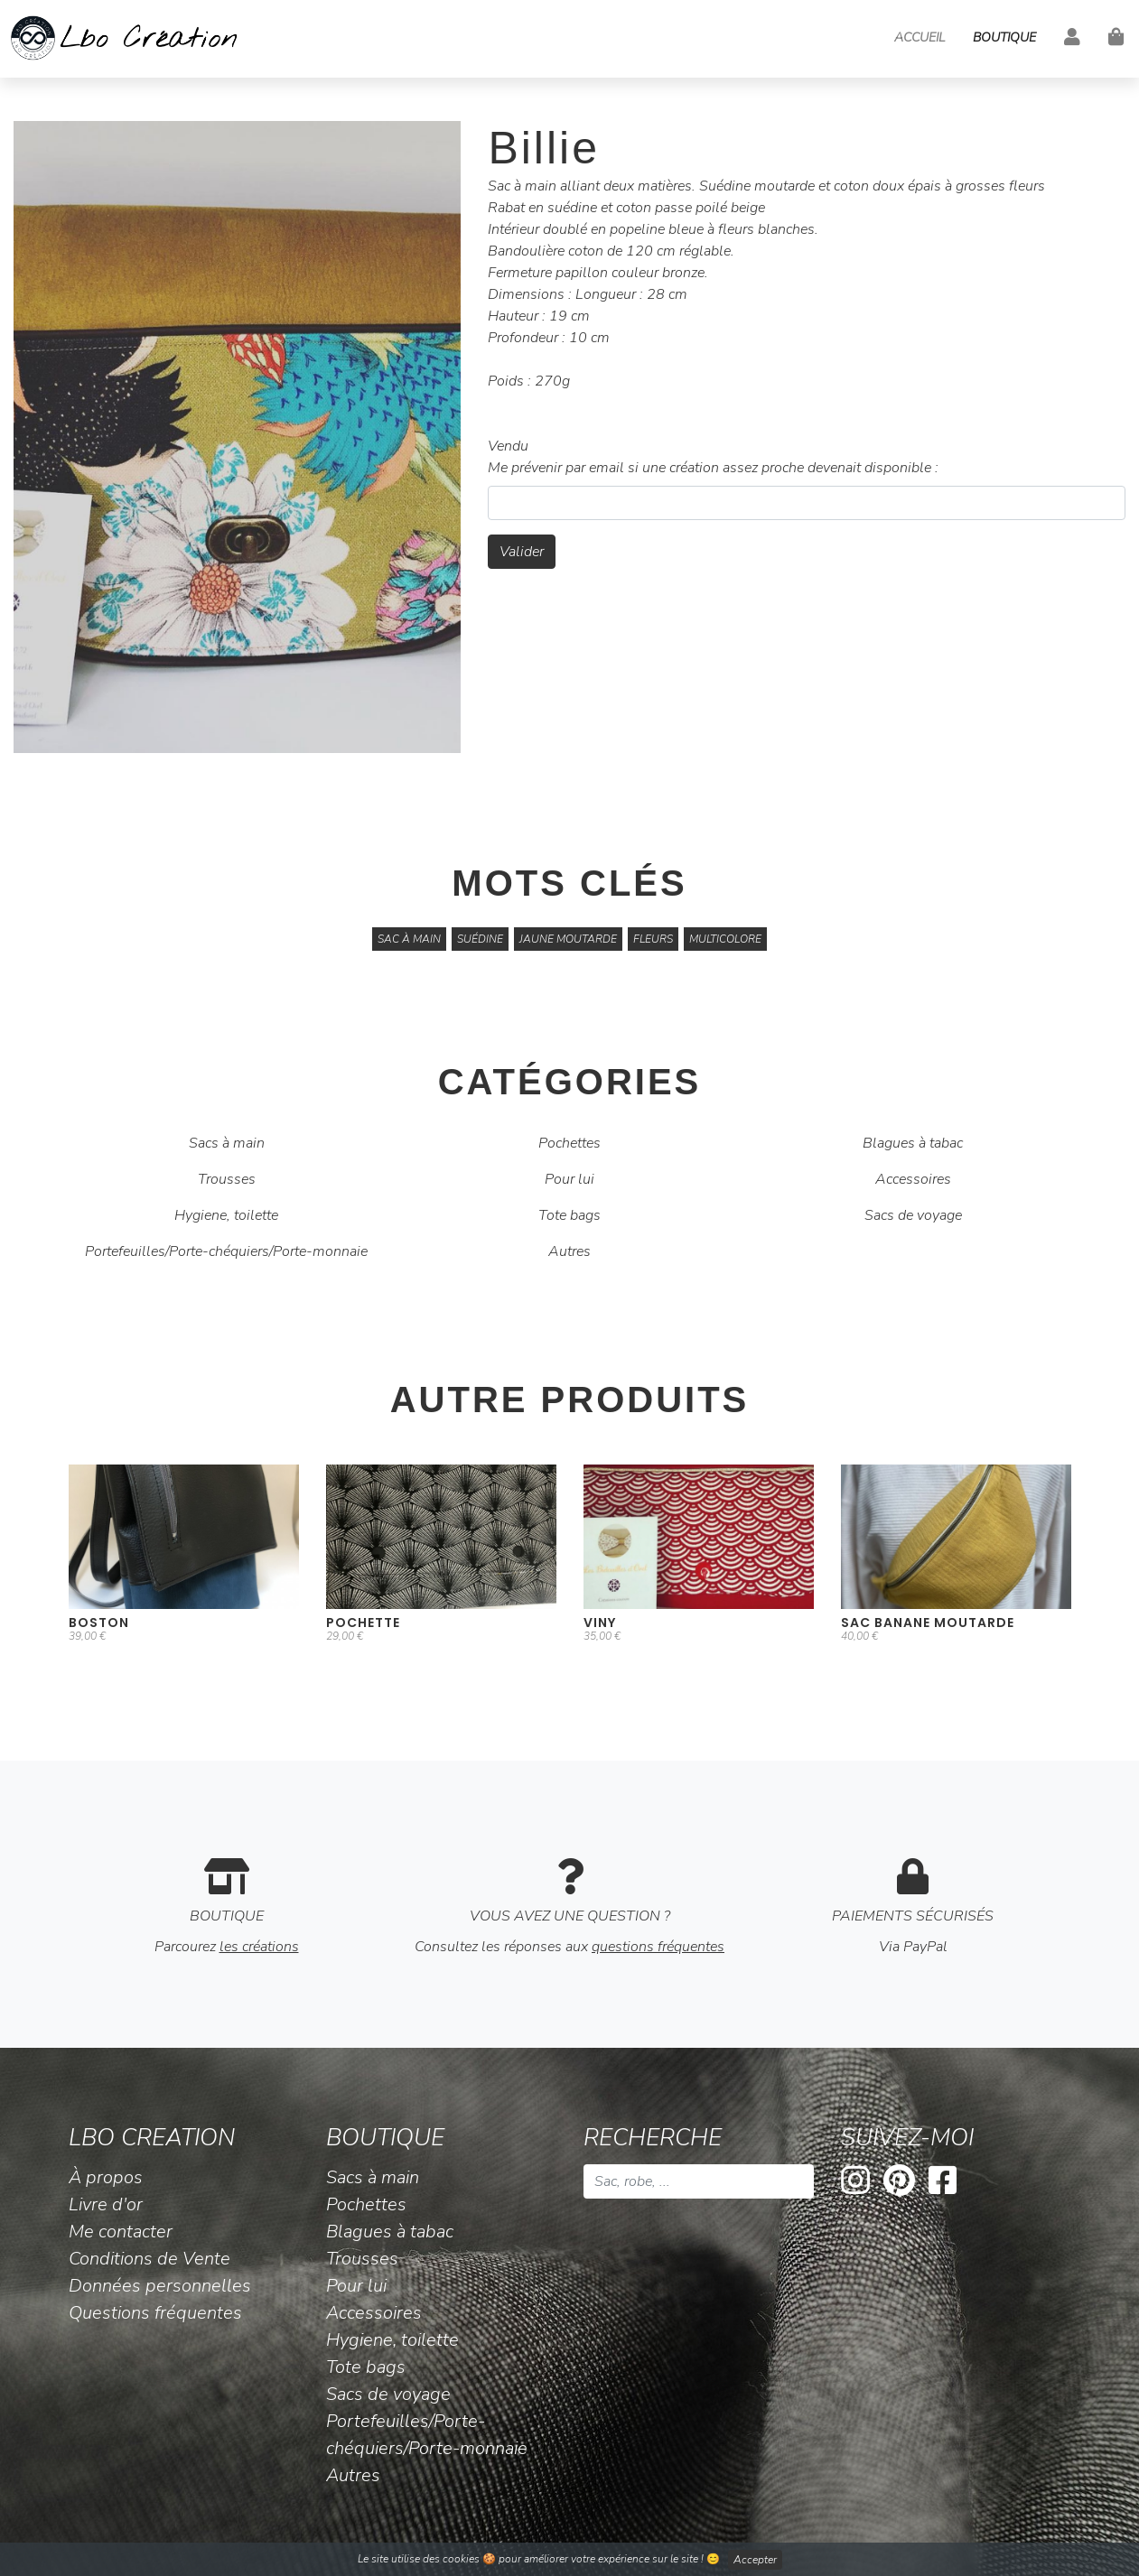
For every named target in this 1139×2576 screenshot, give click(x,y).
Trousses (227, 1179)
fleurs (653, 939)
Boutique (1004, 37)
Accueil (919, 37)
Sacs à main (227, 1143)
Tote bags (569, 1215)
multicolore (725, 939)
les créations (259, 1947)
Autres (569, 1251)
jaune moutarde (568, 939)
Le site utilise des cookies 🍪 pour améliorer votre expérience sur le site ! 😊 (570, 2560)
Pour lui (569, 1179)
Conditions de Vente (149, 2258)
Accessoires (913, 1179)
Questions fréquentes (155, 2313)
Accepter (755, 2560)
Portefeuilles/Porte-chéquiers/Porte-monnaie (226, 1251)
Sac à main (409, 939)
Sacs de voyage (913, 1215)
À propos (106, 2177)
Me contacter (121, 2231)
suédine (480, 939)
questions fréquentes (658, 1947)
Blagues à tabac (913, 1143)
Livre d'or (106, 2204)
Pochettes (569, 1143)
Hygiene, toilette (226, 1215)
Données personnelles (160, 2286)
